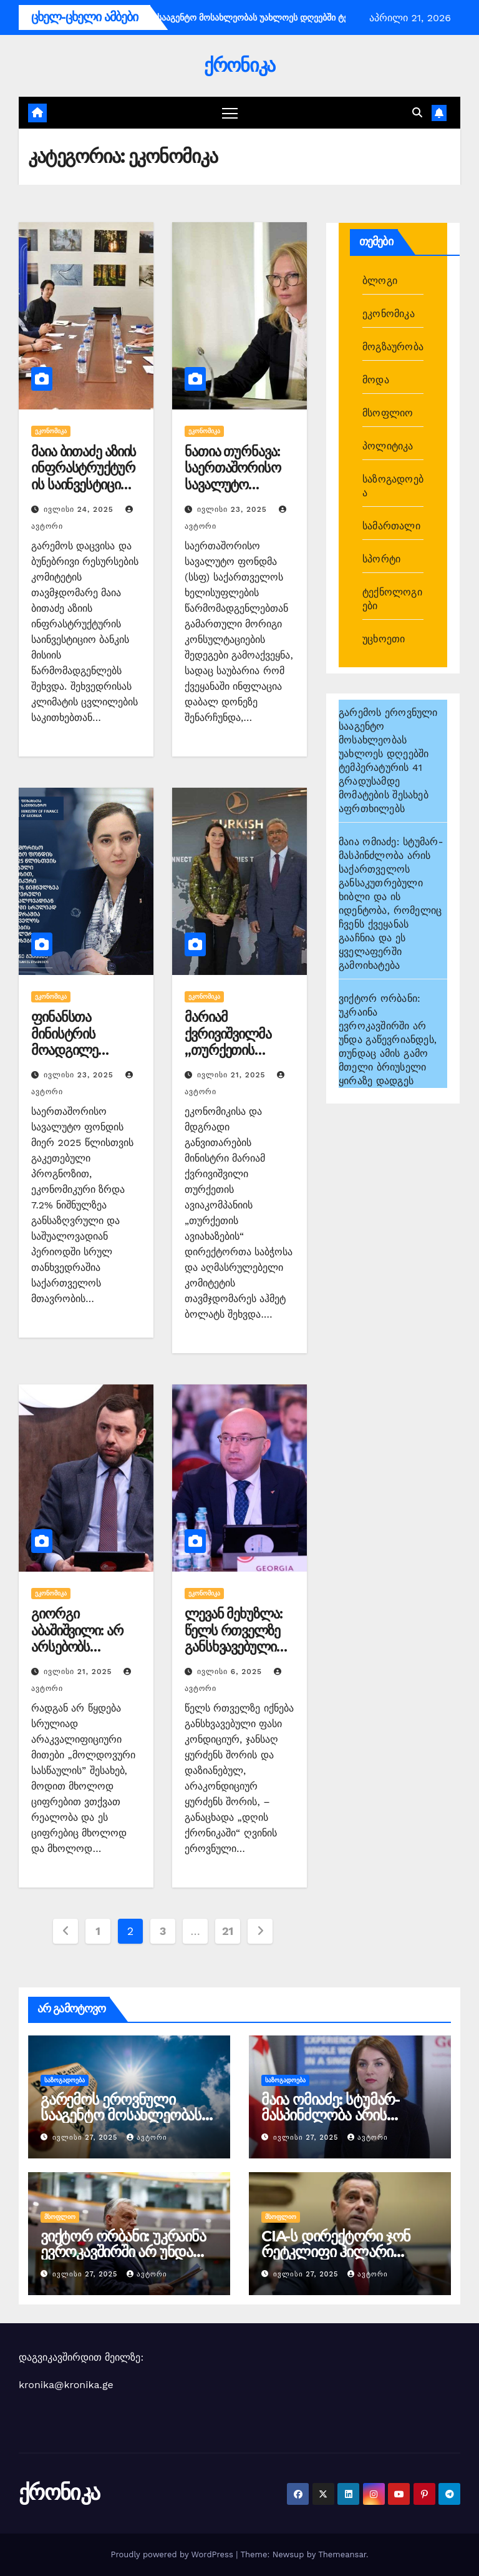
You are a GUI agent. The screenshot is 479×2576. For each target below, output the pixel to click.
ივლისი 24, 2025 (80, 509)
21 (227, 1930)
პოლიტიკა (388, 446)
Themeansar (342, 2554)
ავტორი (147, 2137)
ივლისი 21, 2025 (232, 1074)
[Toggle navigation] (230, 112)
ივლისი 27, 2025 (86, 2137)
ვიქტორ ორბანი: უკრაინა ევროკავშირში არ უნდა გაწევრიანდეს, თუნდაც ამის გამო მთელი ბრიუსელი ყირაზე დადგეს (388, 1039)
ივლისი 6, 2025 (231, 1671)
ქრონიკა (239, 65)
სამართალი (391, 526)
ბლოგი (379, 280)
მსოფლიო (387, 413)
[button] (417, 113)
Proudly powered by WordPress (173, 2554)
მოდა (375, 380)
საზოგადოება (64, 2080)
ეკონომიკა (51, 431)
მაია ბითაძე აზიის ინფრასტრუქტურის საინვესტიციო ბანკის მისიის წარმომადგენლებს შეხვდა (86, 492)
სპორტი (381, 559)
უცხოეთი (383, 639)
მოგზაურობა (392, 347)
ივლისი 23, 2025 (233, 509)
